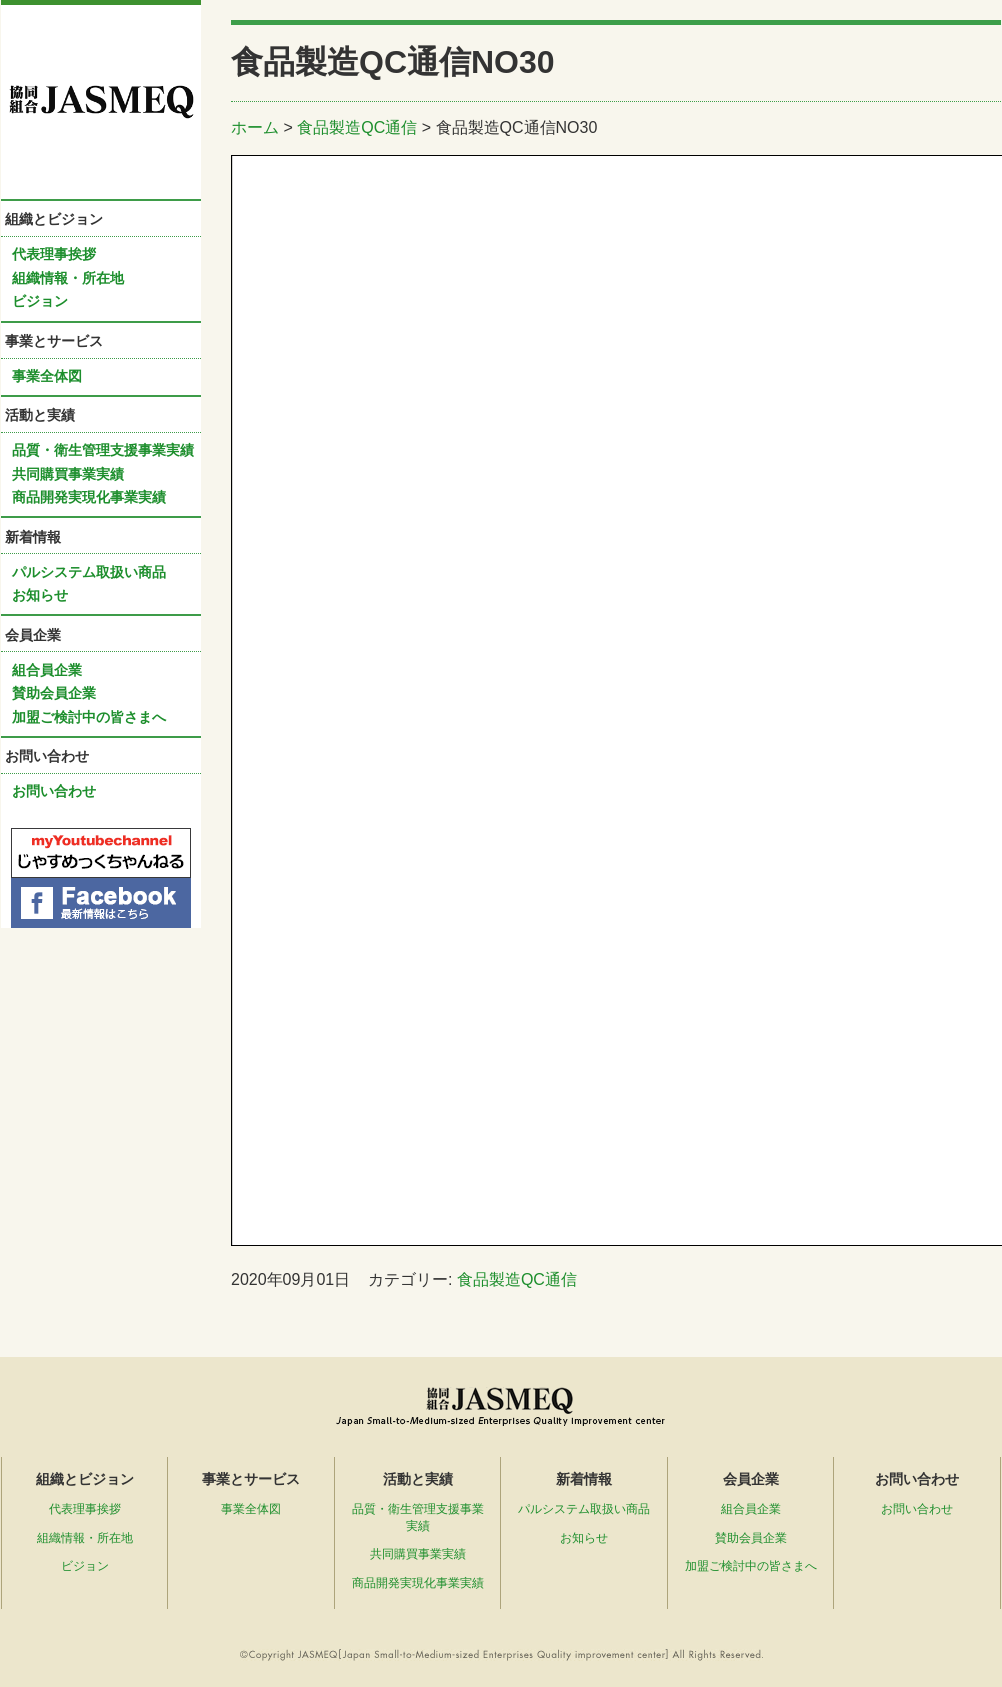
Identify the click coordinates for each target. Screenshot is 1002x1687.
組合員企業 (47, 670)
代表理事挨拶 (54, 254)
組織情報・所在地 (68, 278)
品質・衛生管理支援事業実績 (103, 450)
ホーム (255, 127)
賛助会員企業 (54, 693)
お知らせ (40, 595)
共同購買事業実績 (68, 474)
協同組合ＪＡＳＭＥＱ (101, 102)
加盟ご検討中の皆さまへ (89, 717)
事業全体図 (47, 376)
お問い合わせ (54, 791)
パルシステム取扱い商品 (89, 572)
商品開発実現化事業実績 (89, 497)
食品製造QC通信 (357, 127)
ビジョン (40, 301)
